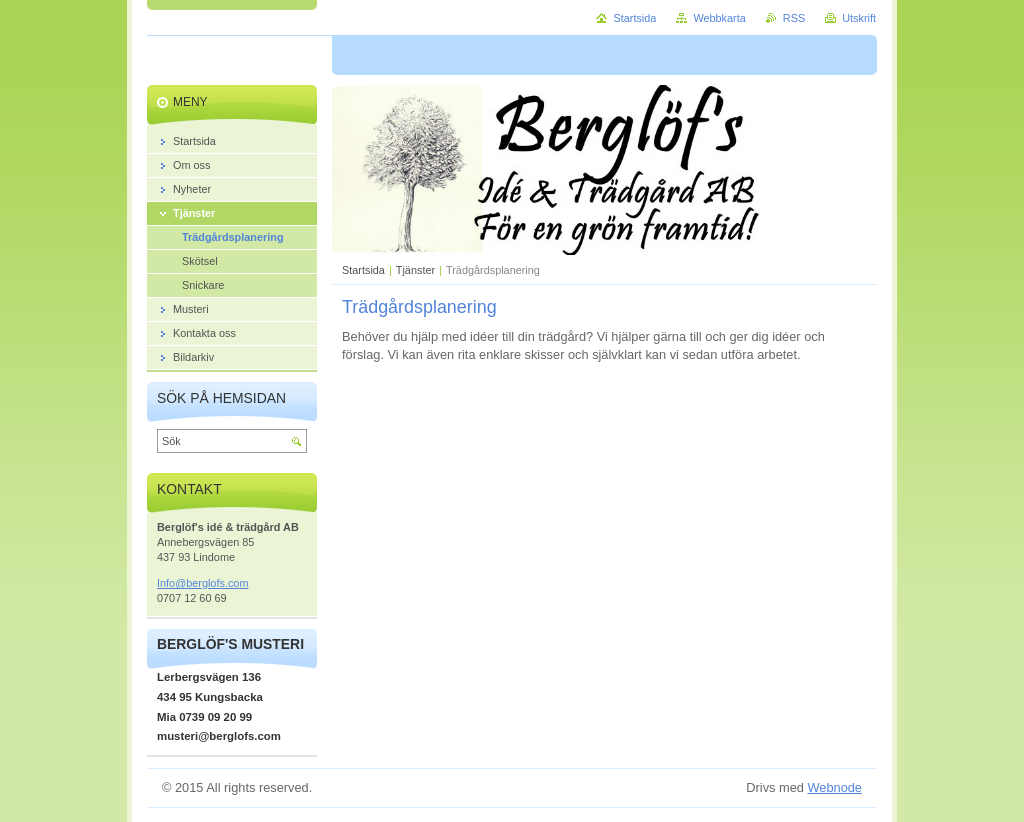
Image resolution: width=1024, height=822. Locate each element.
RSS (794, 18)
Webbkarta (719, 18)
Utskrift (859, 18)
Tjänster (415, 270)
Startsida (363, 270)
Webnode (834, 787)
